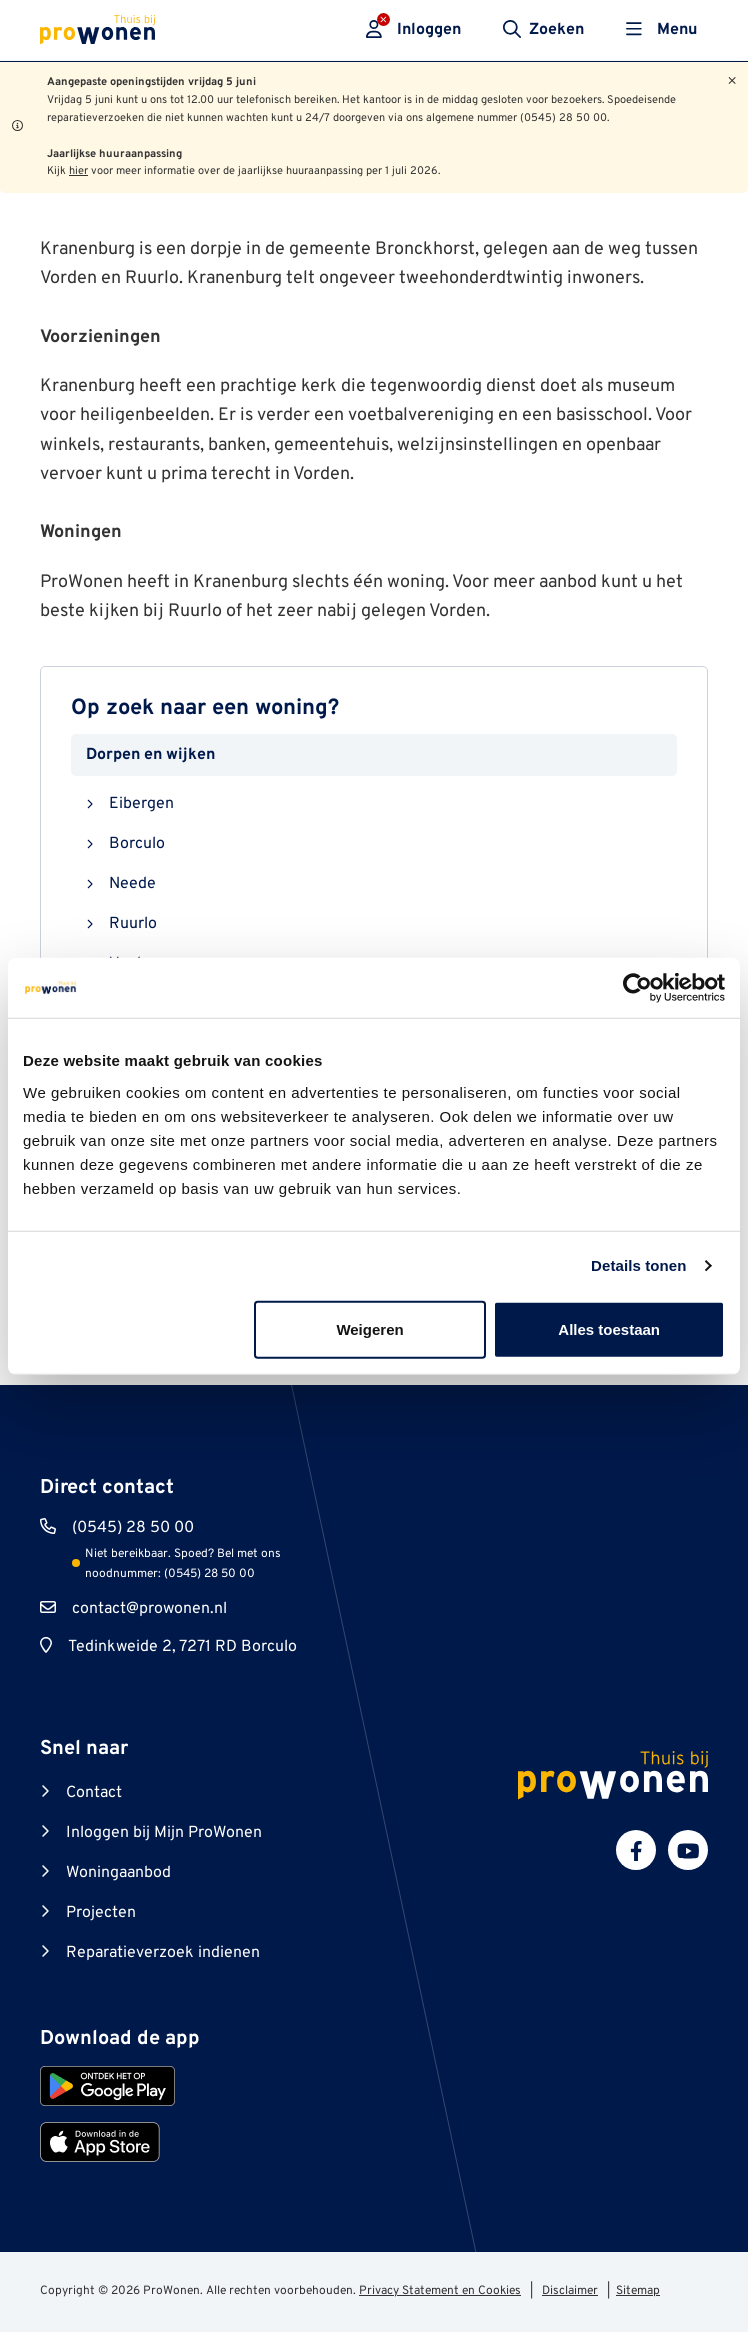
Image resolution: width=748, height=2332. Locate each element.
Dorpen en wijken (150, 755)
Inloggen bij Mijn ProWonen (164, 1833)
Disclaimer (570, 2291)
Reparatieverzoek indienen (163, 1953)
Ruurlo (133, 924)
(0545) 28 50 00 (133, 1528)
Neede (132, 884)
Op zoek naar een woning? (205, 708)
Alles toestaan (609, 1328)
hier (78, 171)
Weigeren (369, 1328)
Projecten (101, 1913)
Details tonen (638, 1265)
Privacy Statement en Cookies (440, 2291)
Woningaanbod (118, 1873)
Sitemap (638, 2291)
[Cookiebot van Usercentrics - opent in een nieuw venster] (637, 988)
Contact (94, 1793)
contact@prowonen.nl (149, 1609)
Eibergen (141, 804)
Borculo (137, 844)
